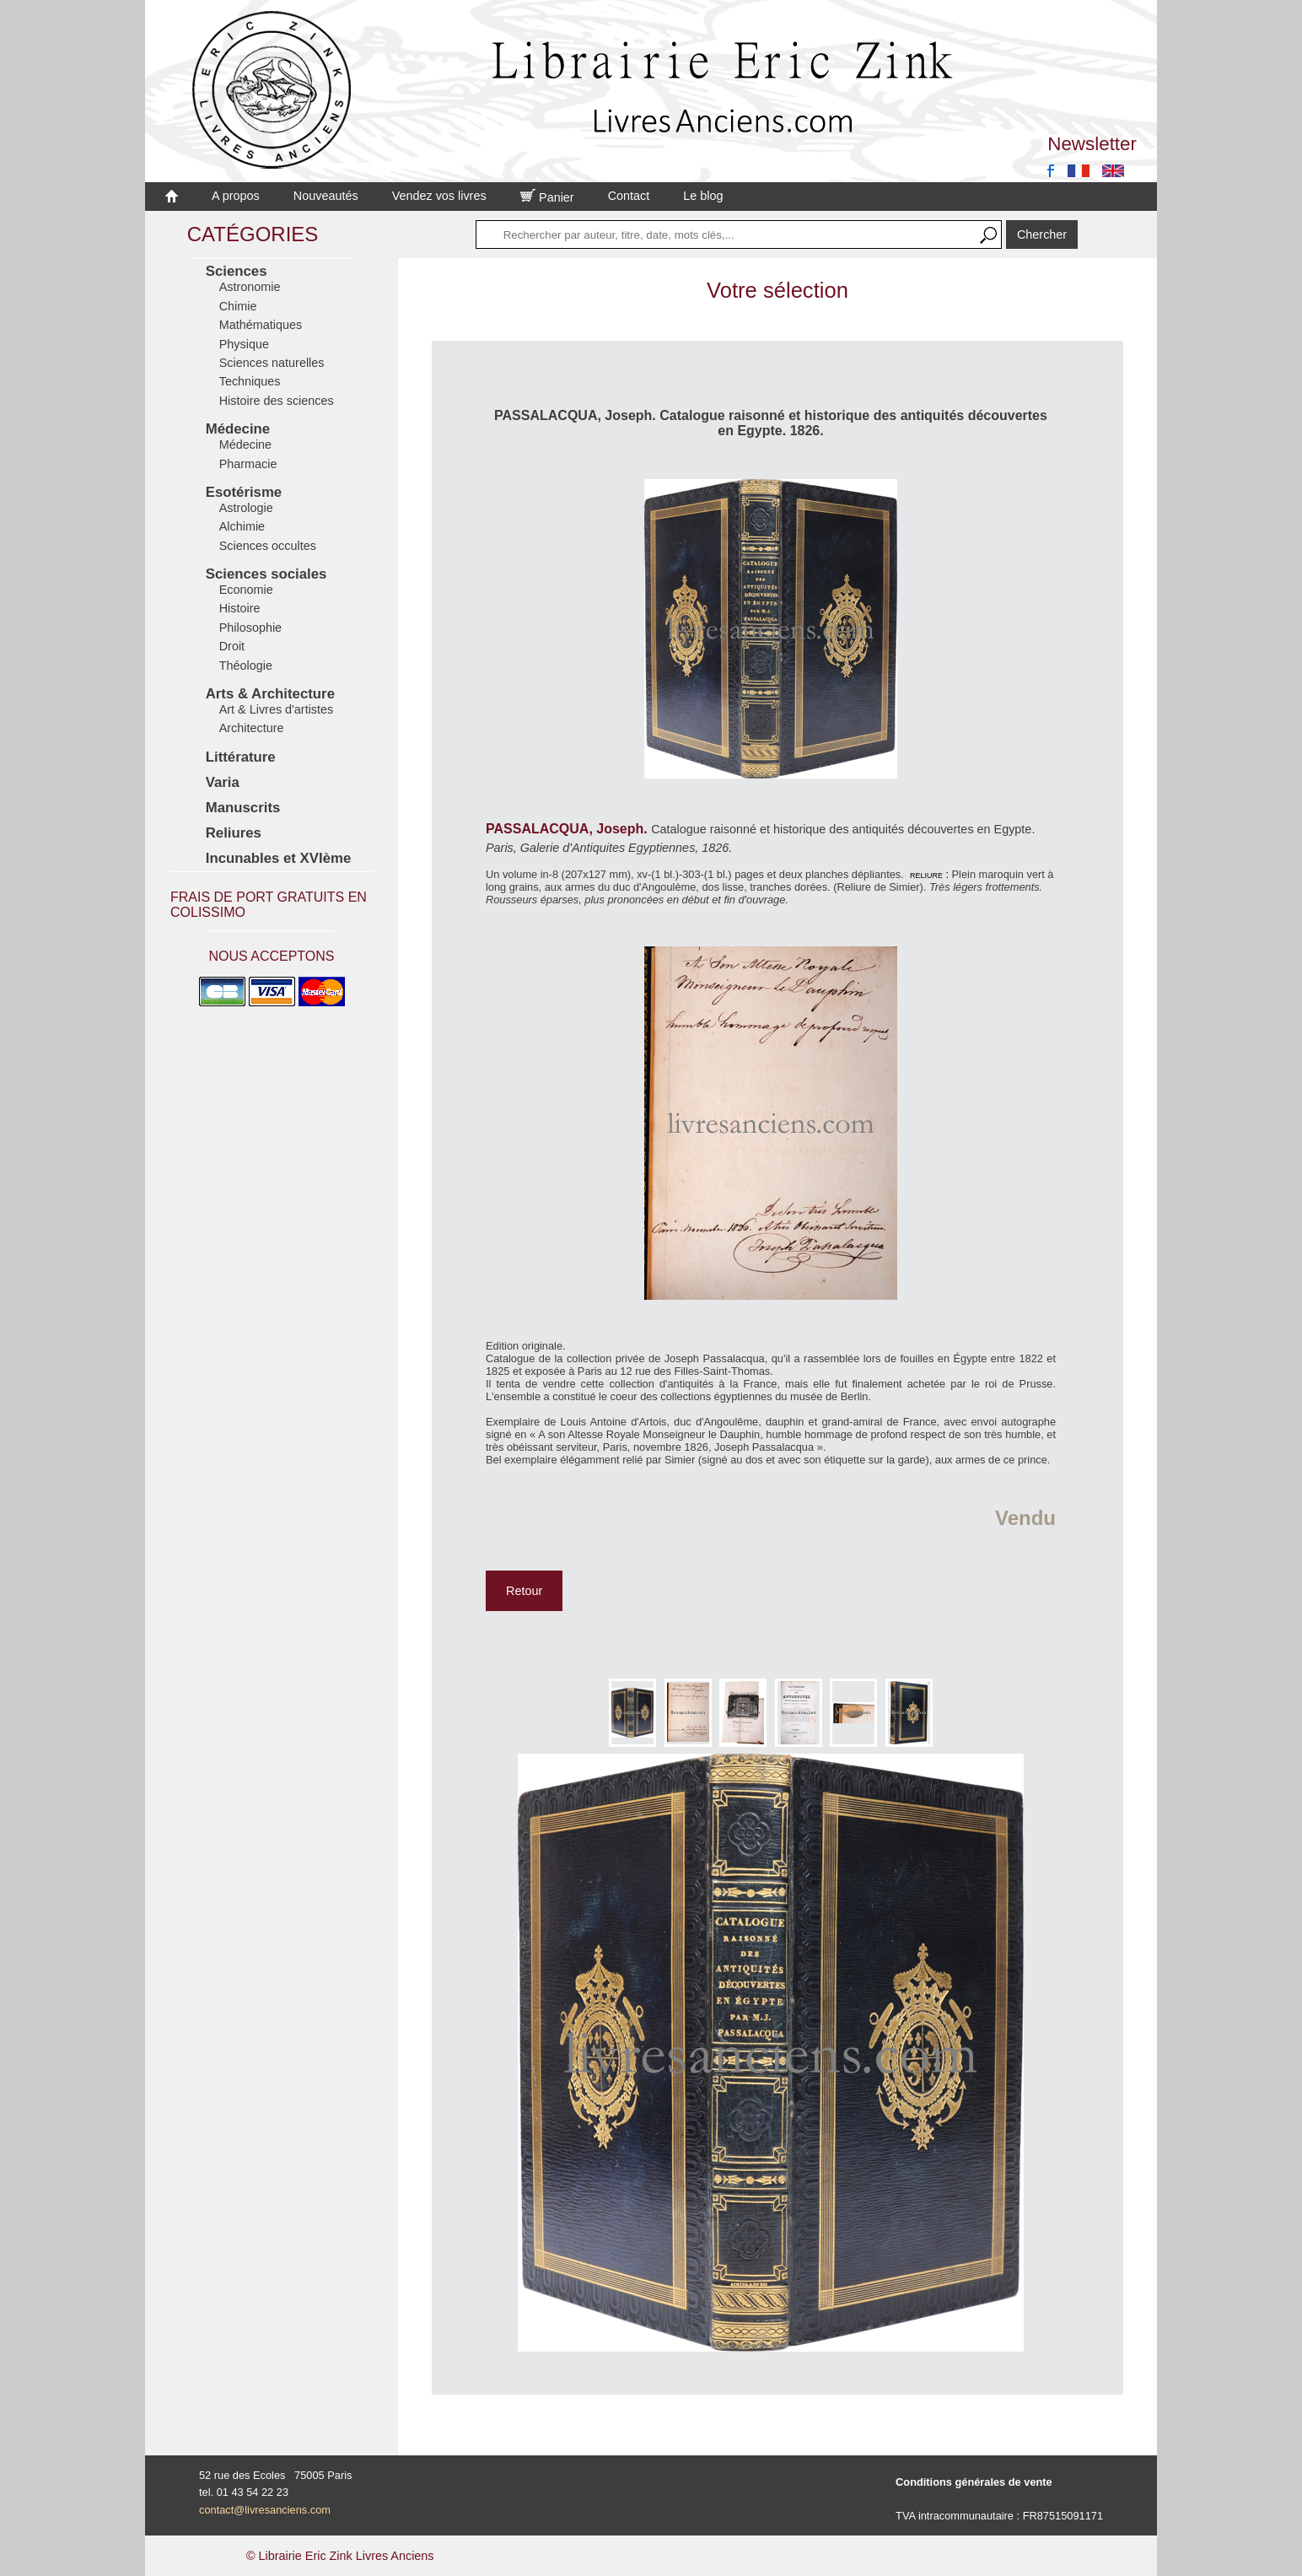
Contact (629, 195)
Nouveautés (325, 195)
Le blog (703, 195)
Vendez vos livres (439, 195)
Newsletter (1092, 143)
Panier (547, 197)
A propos (236, 195)
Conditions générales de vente (974, 2482)
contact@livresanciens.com (265, 2509)
